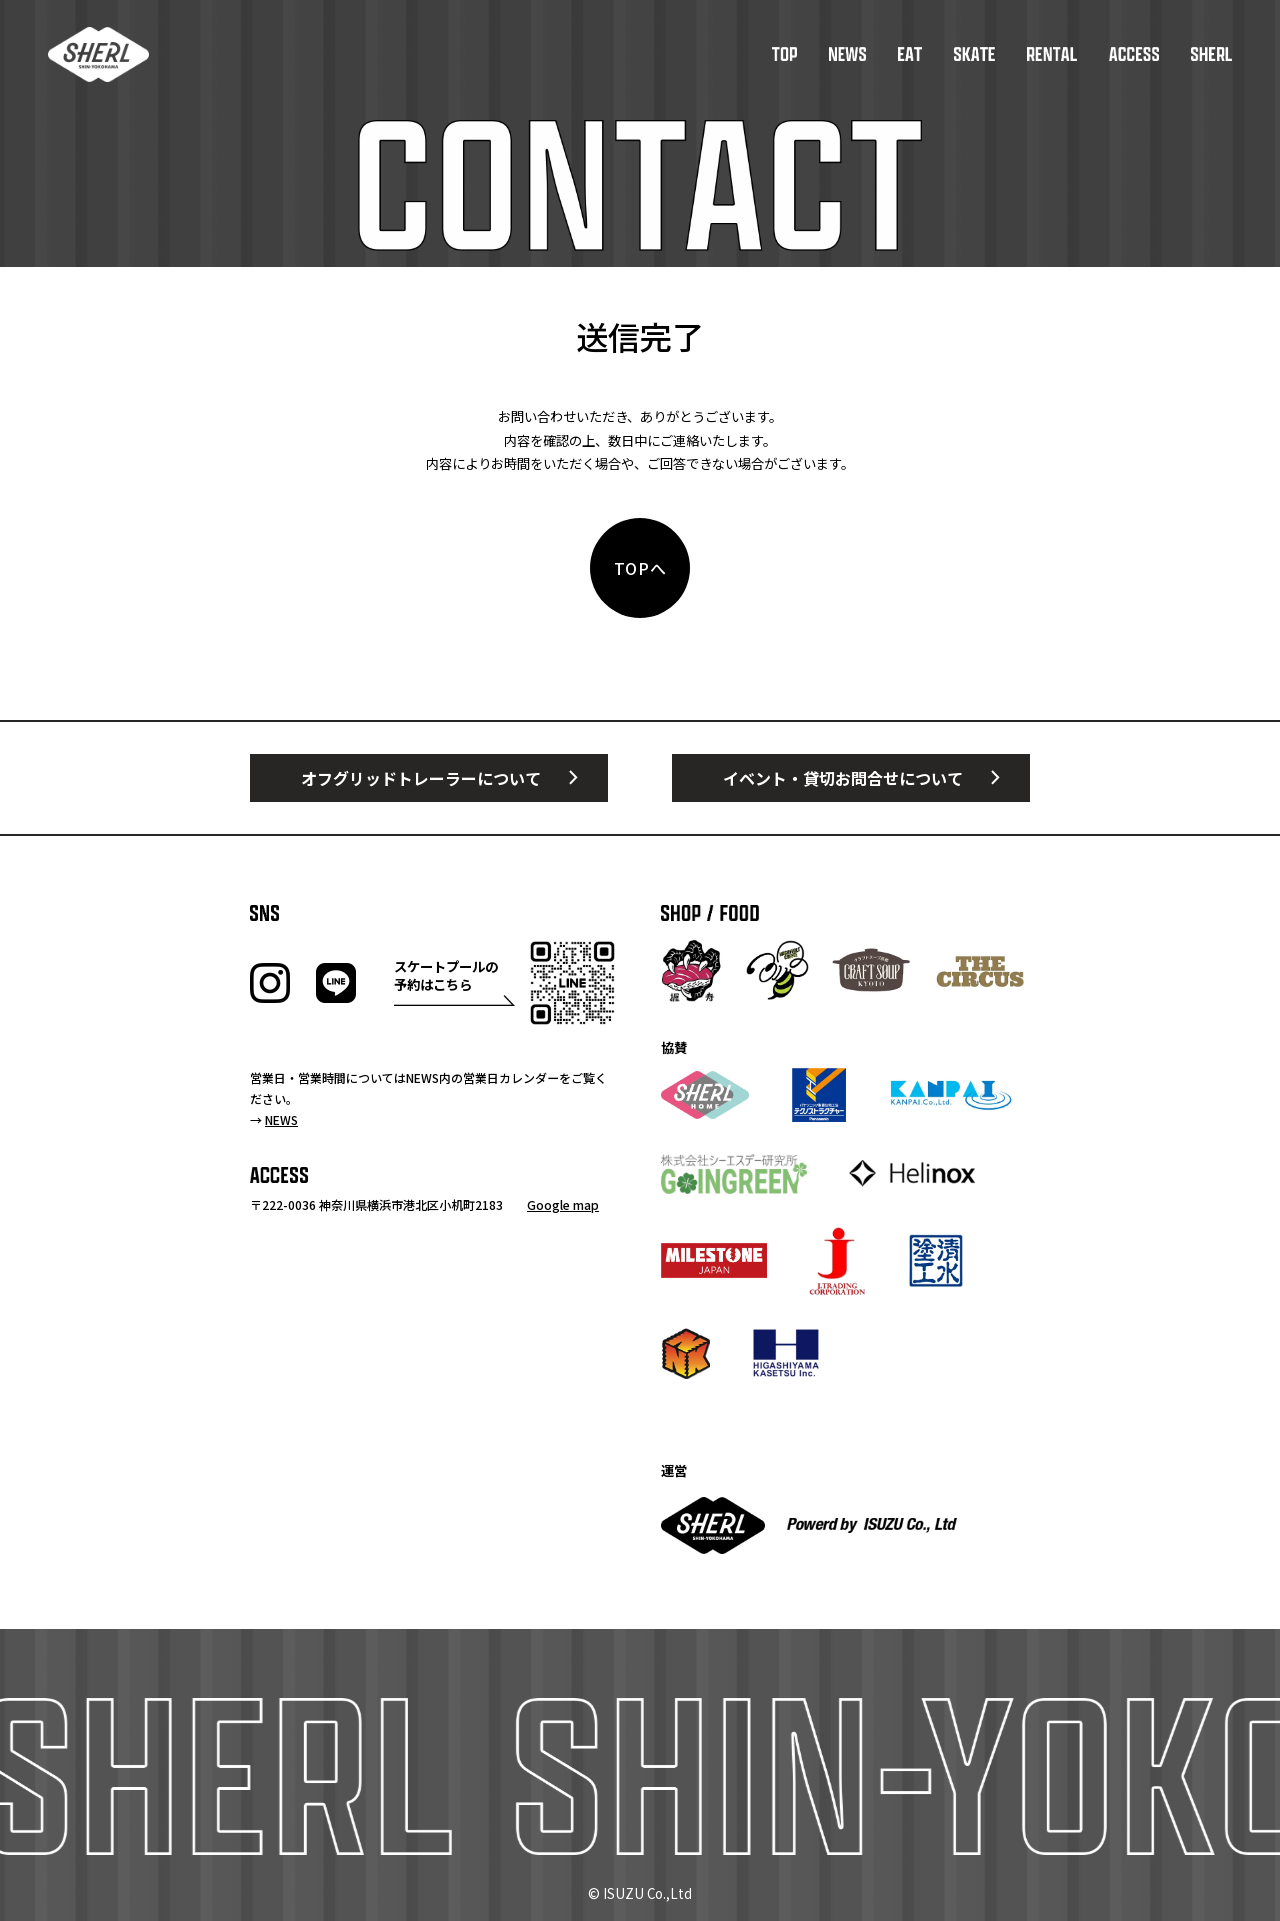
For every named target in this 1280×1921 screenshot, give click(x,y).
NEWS (281, 1119)
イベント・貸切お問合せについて (843, 778)
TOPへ (641, 568)
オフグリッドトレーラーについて (421, 778)
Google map (563, 1204)
